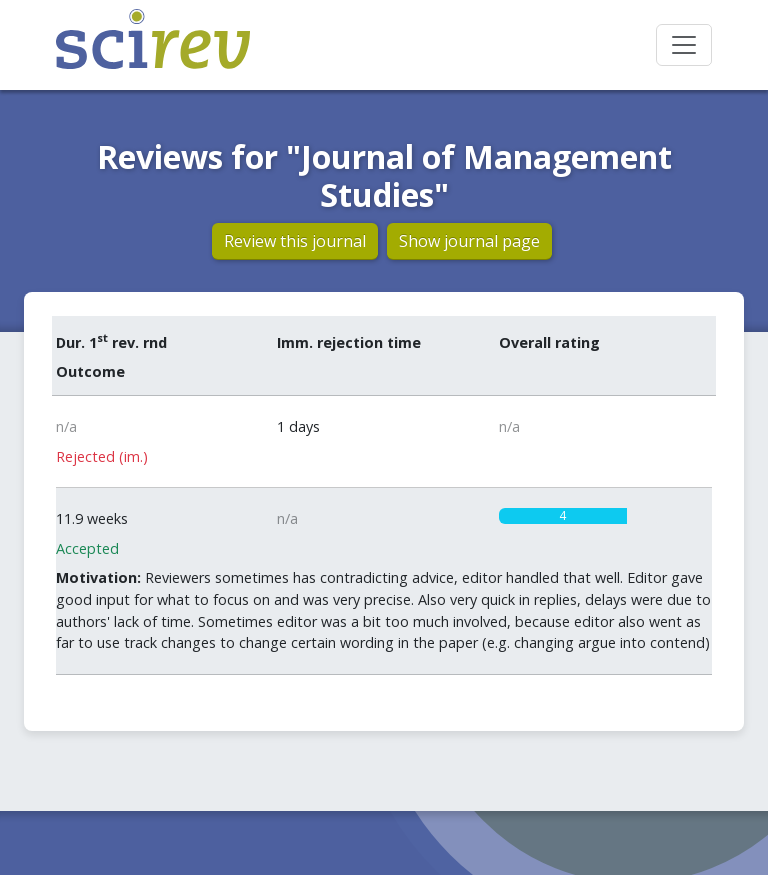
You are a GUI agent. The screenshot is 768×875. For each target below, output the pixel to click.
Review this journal (295, 241)
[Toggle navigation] (684, 45)
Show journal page (469, 241)
